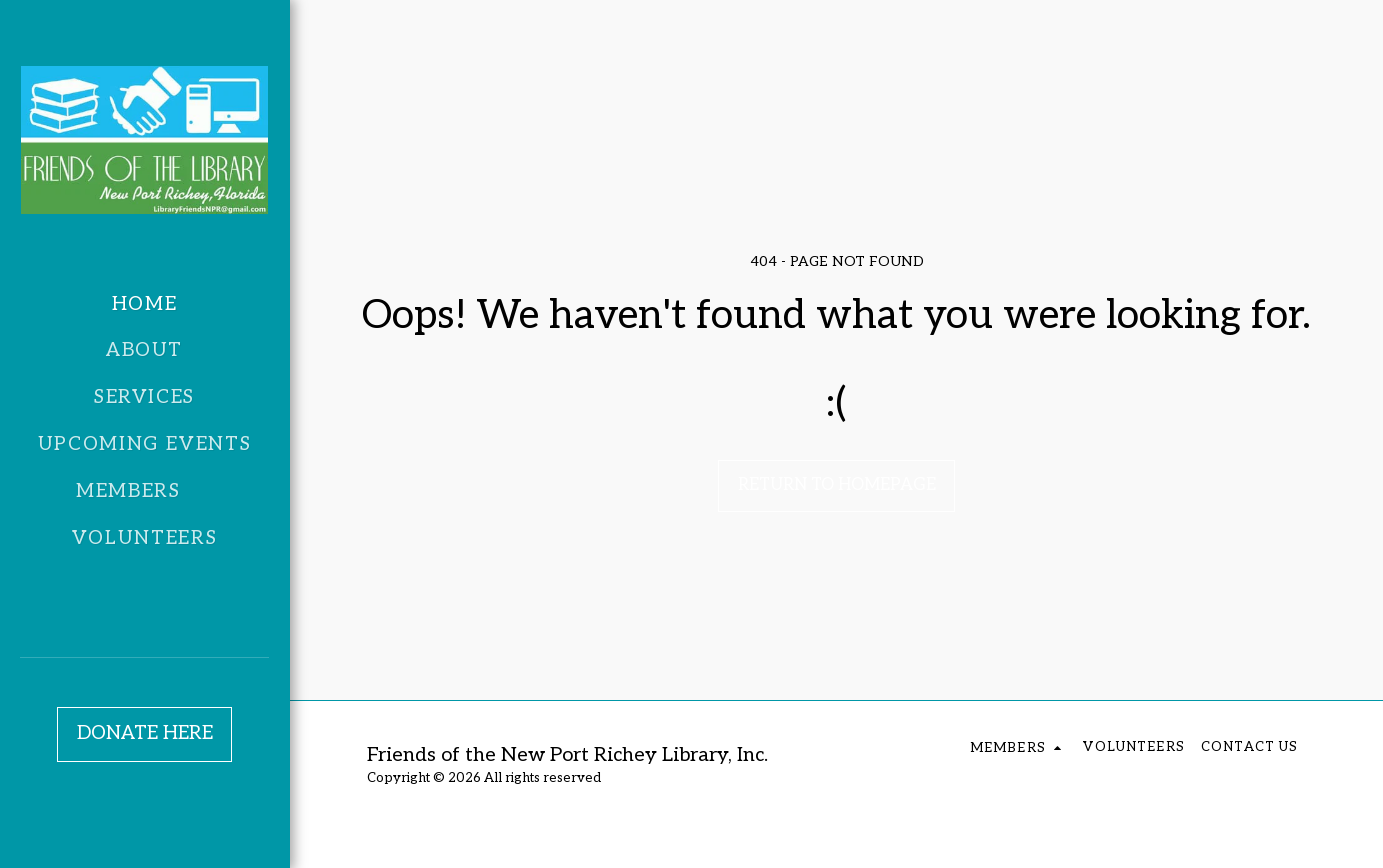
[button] (144, 492)
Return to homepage (837, 485)
